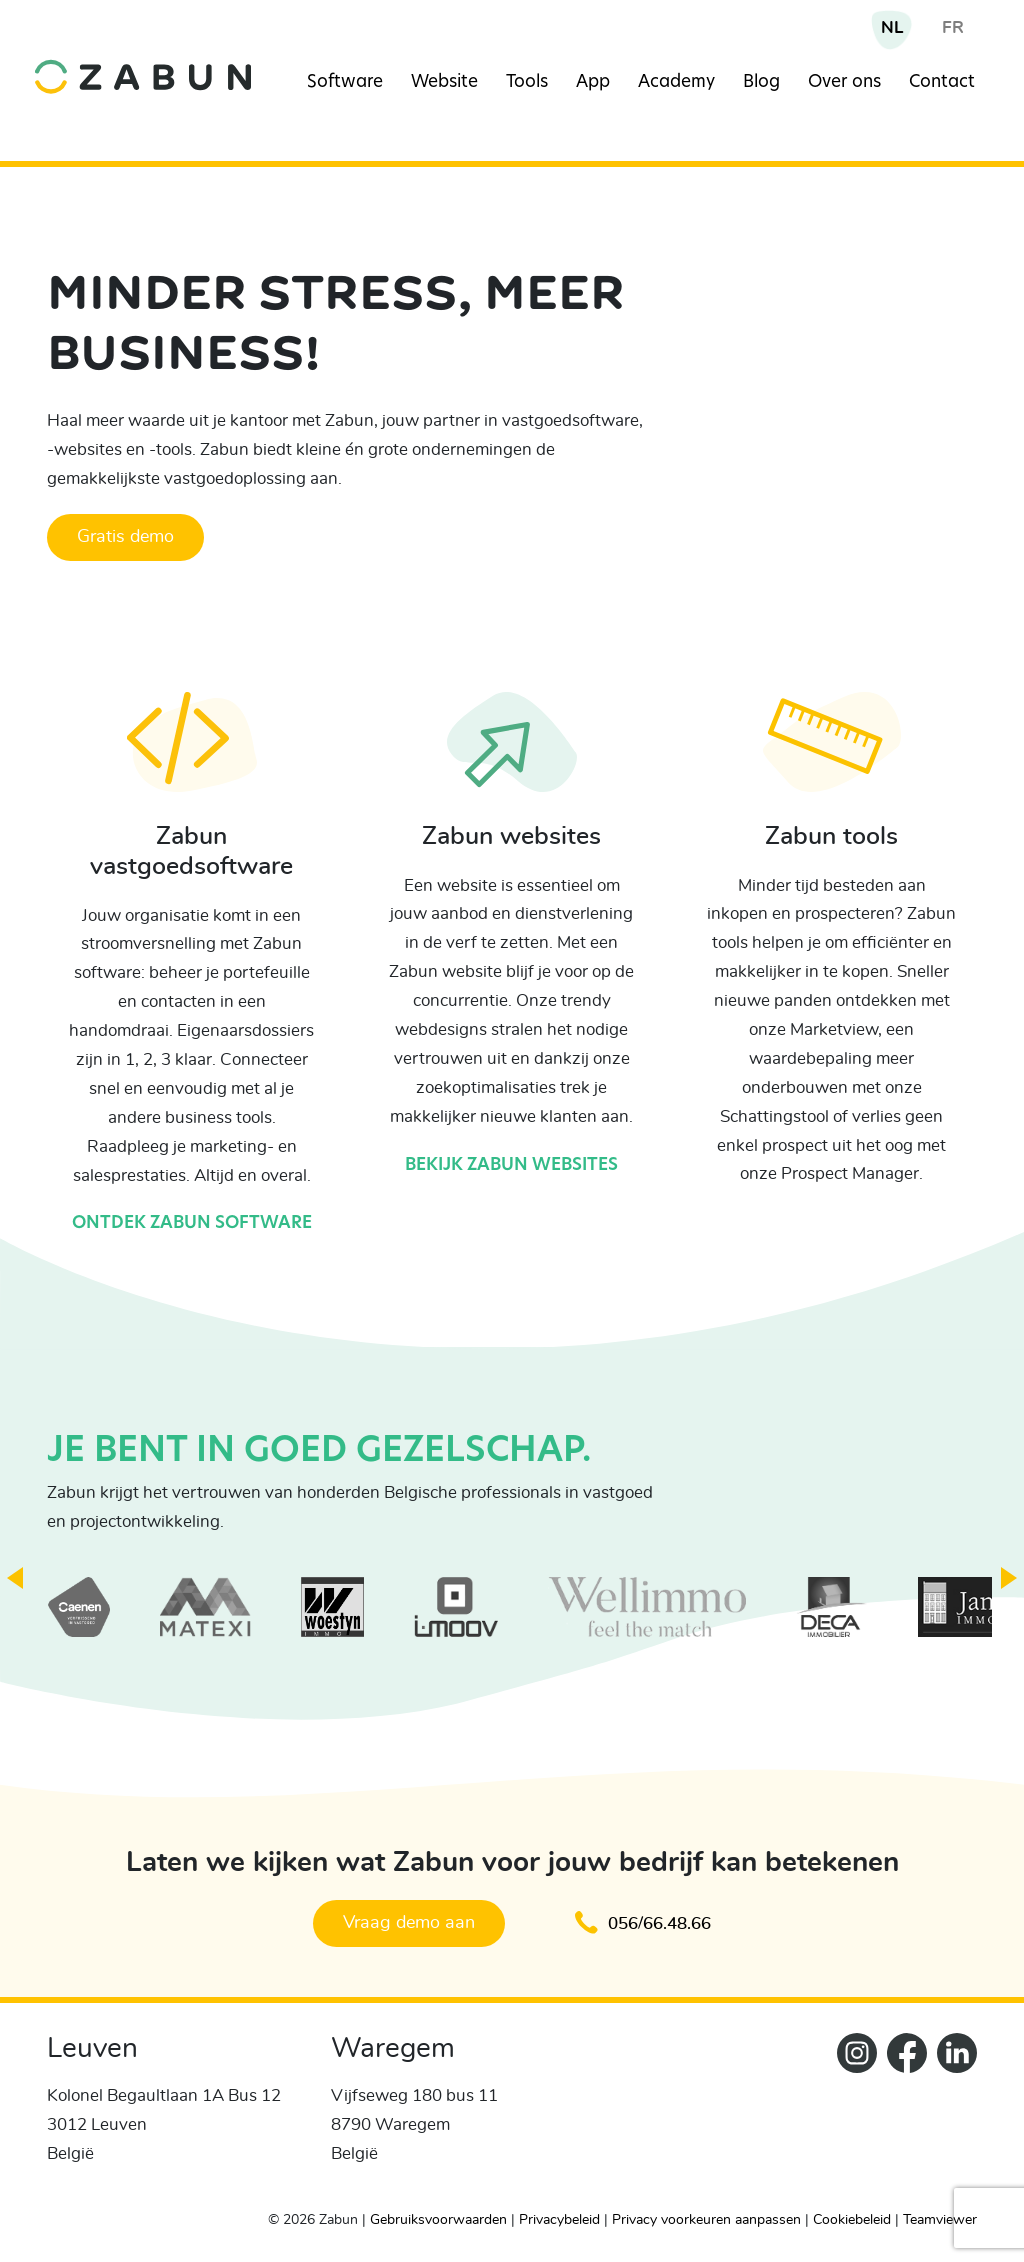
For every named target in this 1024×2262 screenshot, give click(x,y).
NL (892, 27)
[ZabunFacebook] (902, 2113)
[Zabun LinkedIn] (952, 2113)
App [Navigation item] (593, 82)
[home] (143, 61)
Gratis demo (125, 537)
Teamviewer (940, 2220)
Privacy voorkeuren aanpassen (706, 2220)
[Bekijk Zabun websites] (512, 756)
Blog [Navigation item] (761, 82)
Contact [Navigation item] (942, 82)
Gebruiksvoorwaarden (438, 2220)
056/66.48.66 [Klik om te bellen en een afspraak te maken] (643, 1922)
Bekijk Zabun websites (511, 1165)
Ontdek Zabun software (192, 1223)
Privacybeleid (559, 2220)
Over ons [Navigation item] (844, 82)
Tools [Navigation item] (527, 82)
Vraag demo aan (409, 1923)
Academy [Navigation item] (676, 82)
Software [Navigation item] (345, 82)
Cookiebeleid (852, 2220)
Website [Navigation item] (444, 82)
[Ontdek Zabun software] (192, 756)
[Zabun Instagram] (852, 2113)
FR (953, 27)
